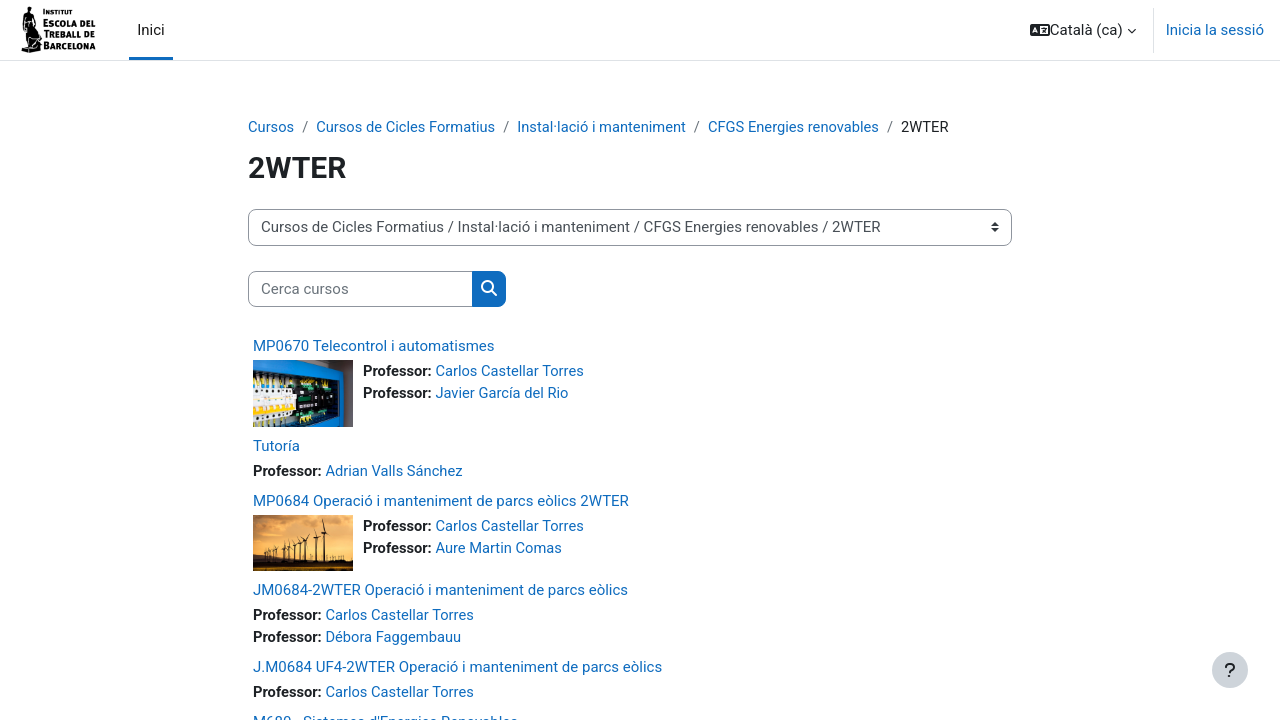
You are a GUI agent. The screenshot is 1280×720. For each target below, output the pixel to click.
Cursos (271, 127)
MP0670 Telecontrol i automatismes (374, 347)
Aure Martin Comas (501, 549)
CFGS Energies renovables (804, 127)
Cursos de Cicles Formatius (408, 127)
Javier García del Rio (505, 394)
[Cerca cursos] (360, 289)
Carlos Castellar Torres (513, 372)
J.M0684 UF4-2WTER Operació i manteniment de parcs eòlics (457, 668)
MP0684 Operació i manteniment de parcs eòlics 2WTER (441, 502)
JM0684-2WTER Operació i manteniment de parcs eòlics (440, 590)
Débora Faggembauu (396, 638)
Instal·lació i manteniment (609, 127)
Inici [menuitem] (151, 30)
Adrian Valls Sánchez (397, 471)
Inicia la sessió (1215, 30)
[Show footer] (1230, 670)
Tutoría (276, 446)
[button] (1083, 30)
